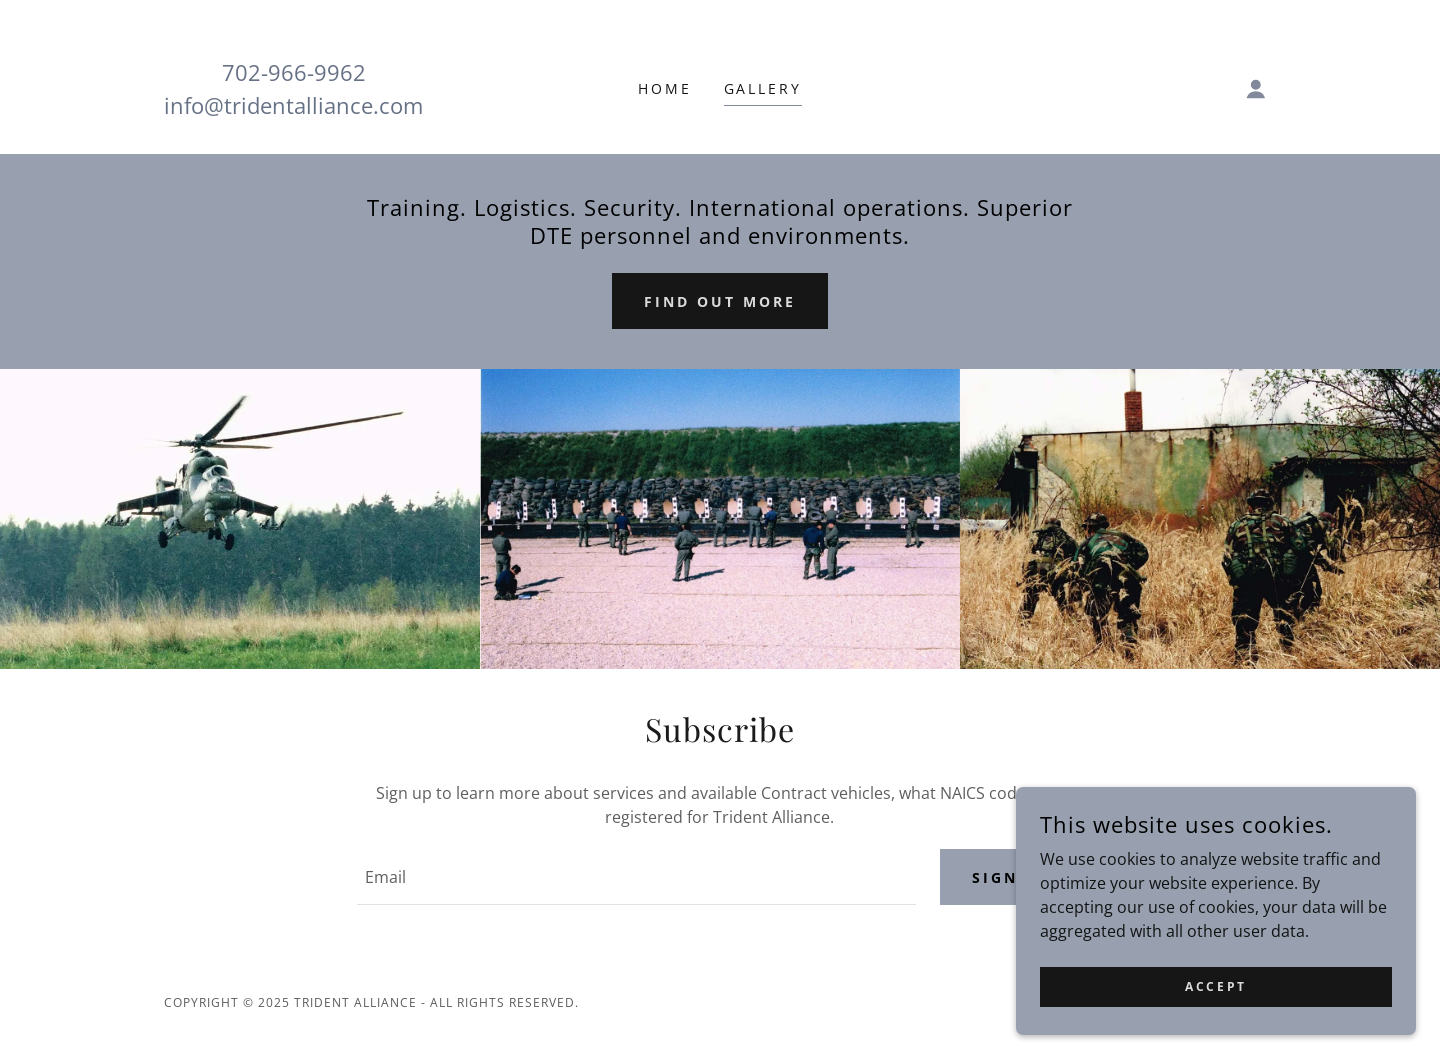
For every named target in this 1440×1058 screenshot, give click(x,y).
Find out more (720, 301)
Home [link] (665, 88)
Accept (1215, 986)
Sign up (1011, 877)
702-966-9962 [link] (294, 72)
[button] (1256, 89)
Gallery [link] (763, 88)
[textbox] (636, 877)
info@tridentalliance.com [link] (293, 105)
